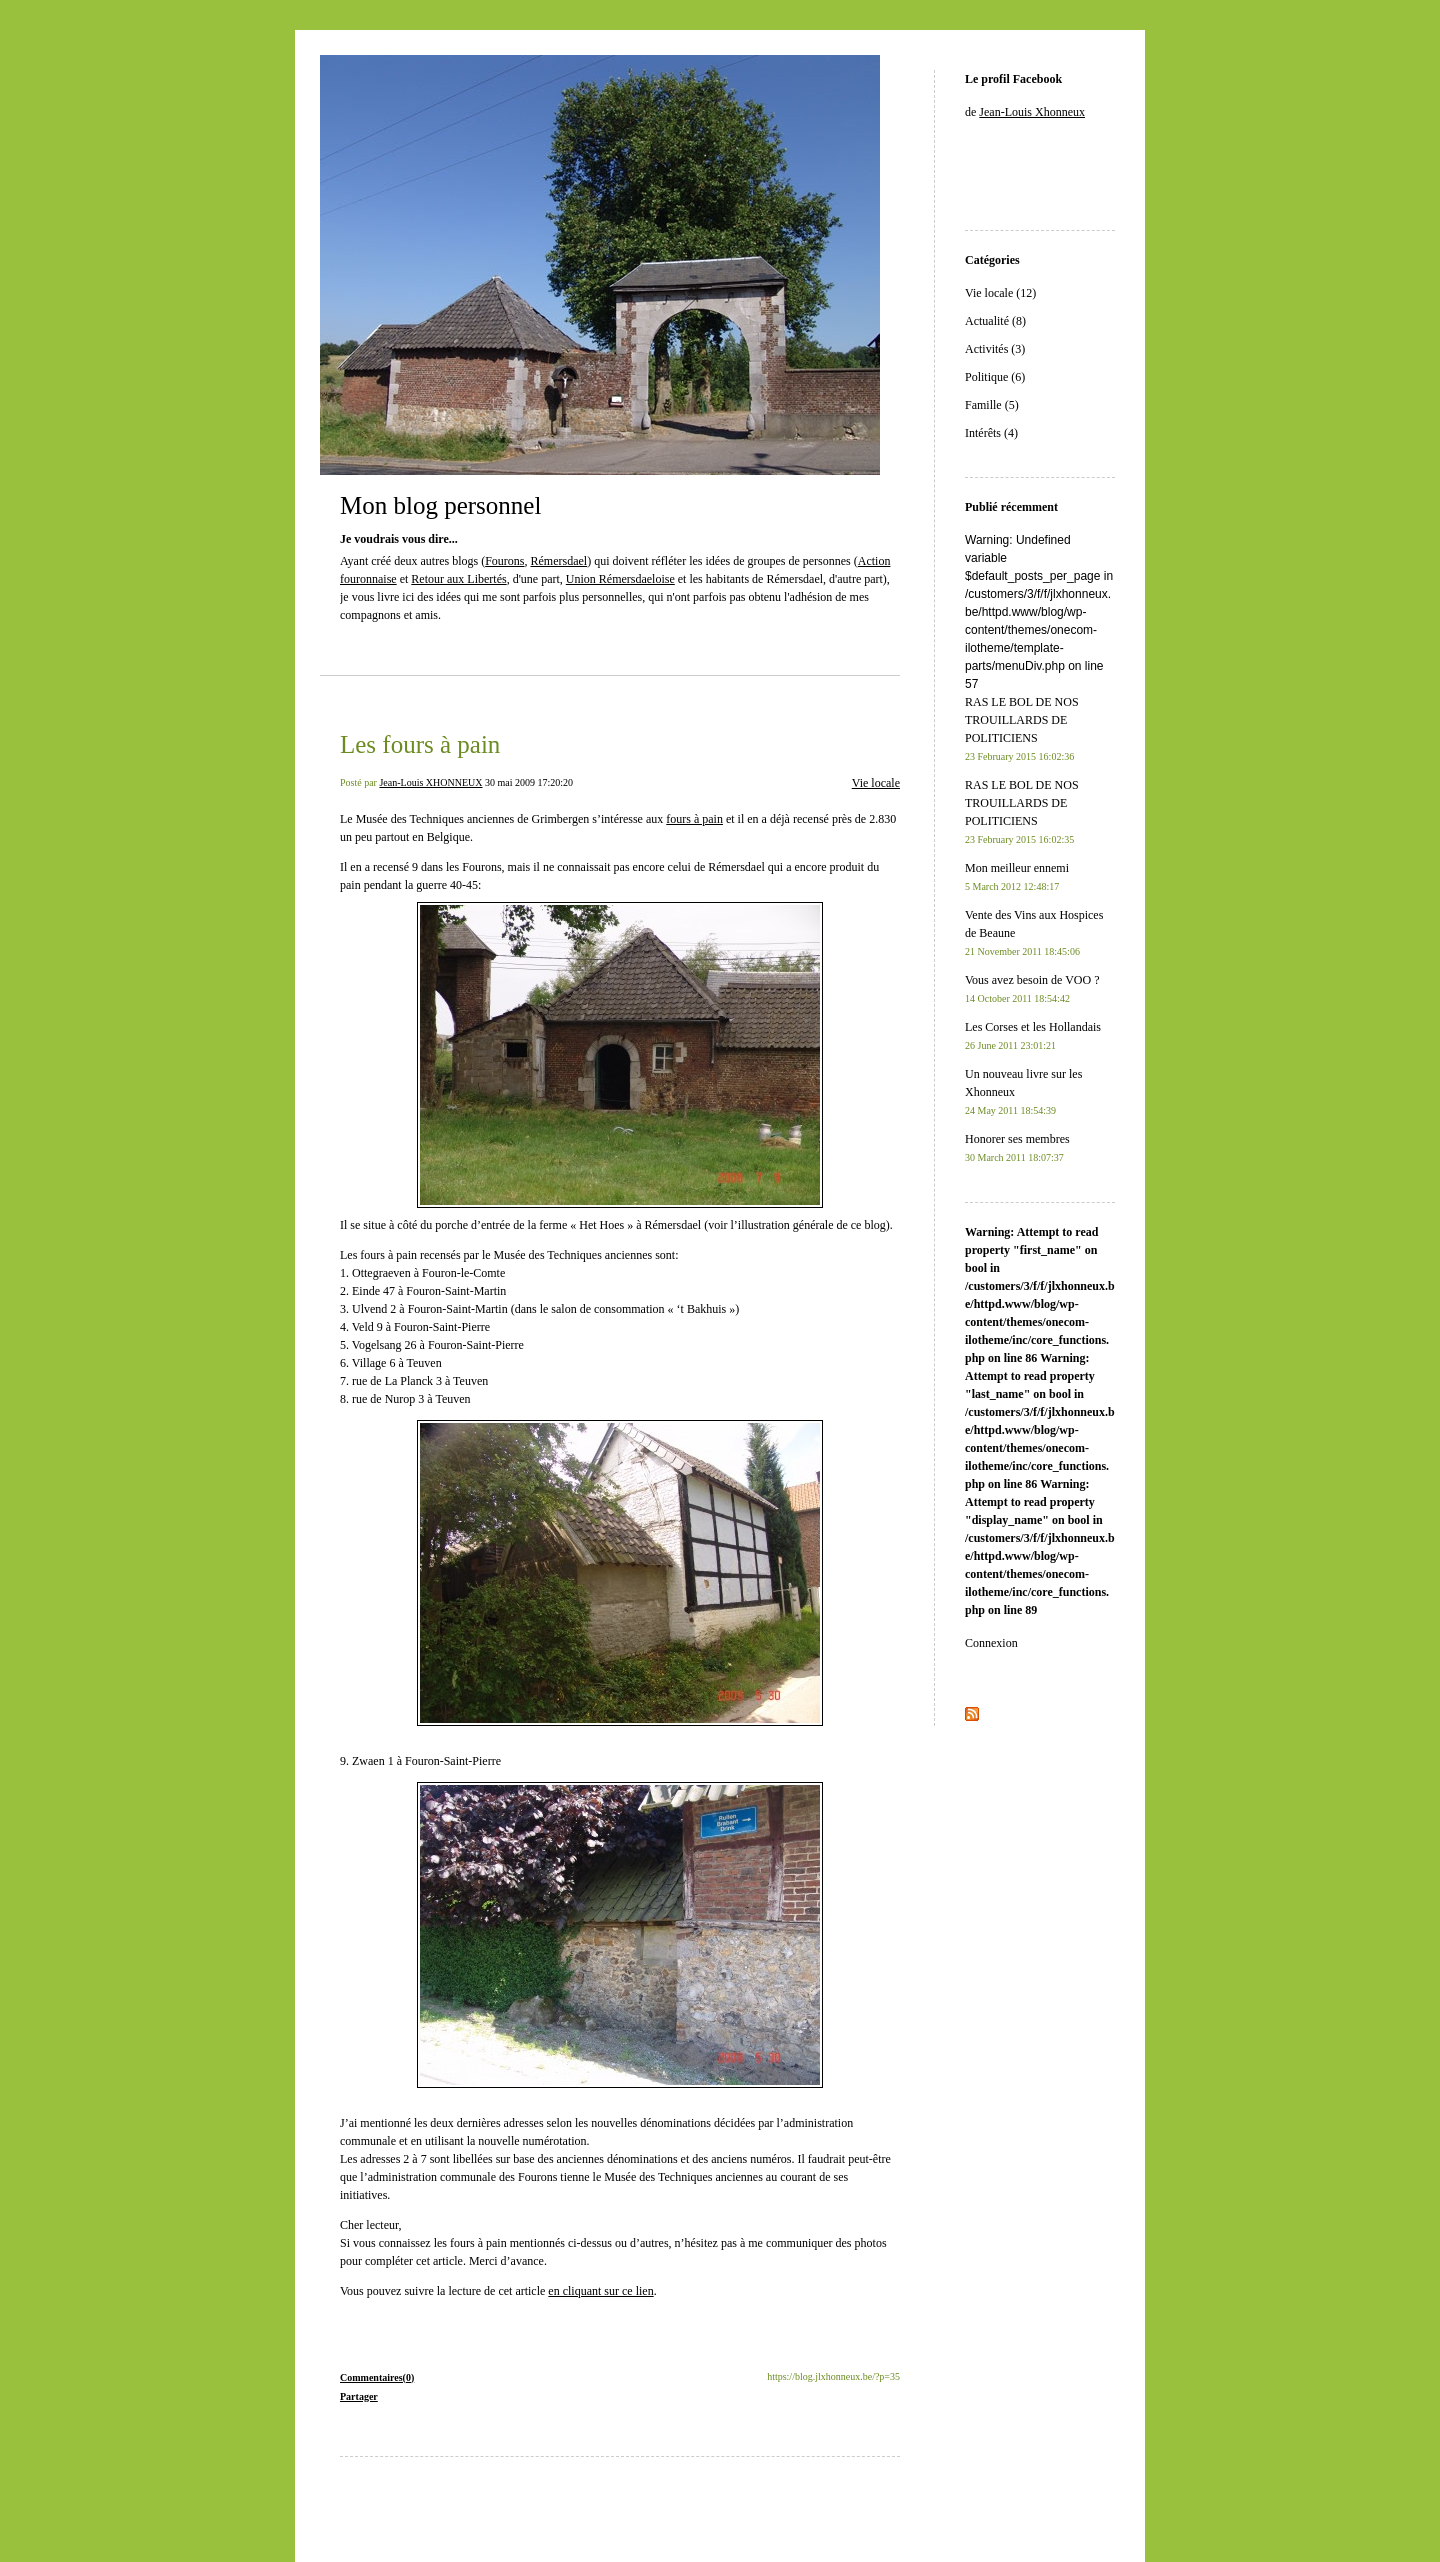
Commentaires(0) (377, 2377)
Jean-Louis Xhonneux (1032, 112)
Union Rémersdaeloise (620, 579)
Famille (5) (992, 405)
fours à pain (694, 819)
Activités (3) (995, 349)
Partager (359, 2396)
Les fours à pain (420, 744)
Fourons (504, 561)
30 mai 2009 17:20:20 (529, 782)
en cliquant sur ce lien (600, 2291)
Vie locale (876, 783)
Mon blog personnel (440, 505)
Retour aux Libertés (458, 579)
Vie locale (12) (1000, 293)
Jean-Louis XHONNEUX (430, 782)
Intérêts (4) (991, 433)
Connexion (991, 1643)
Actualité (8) (995, 321)
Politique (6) (995, 377)
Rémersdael (559, 561)
